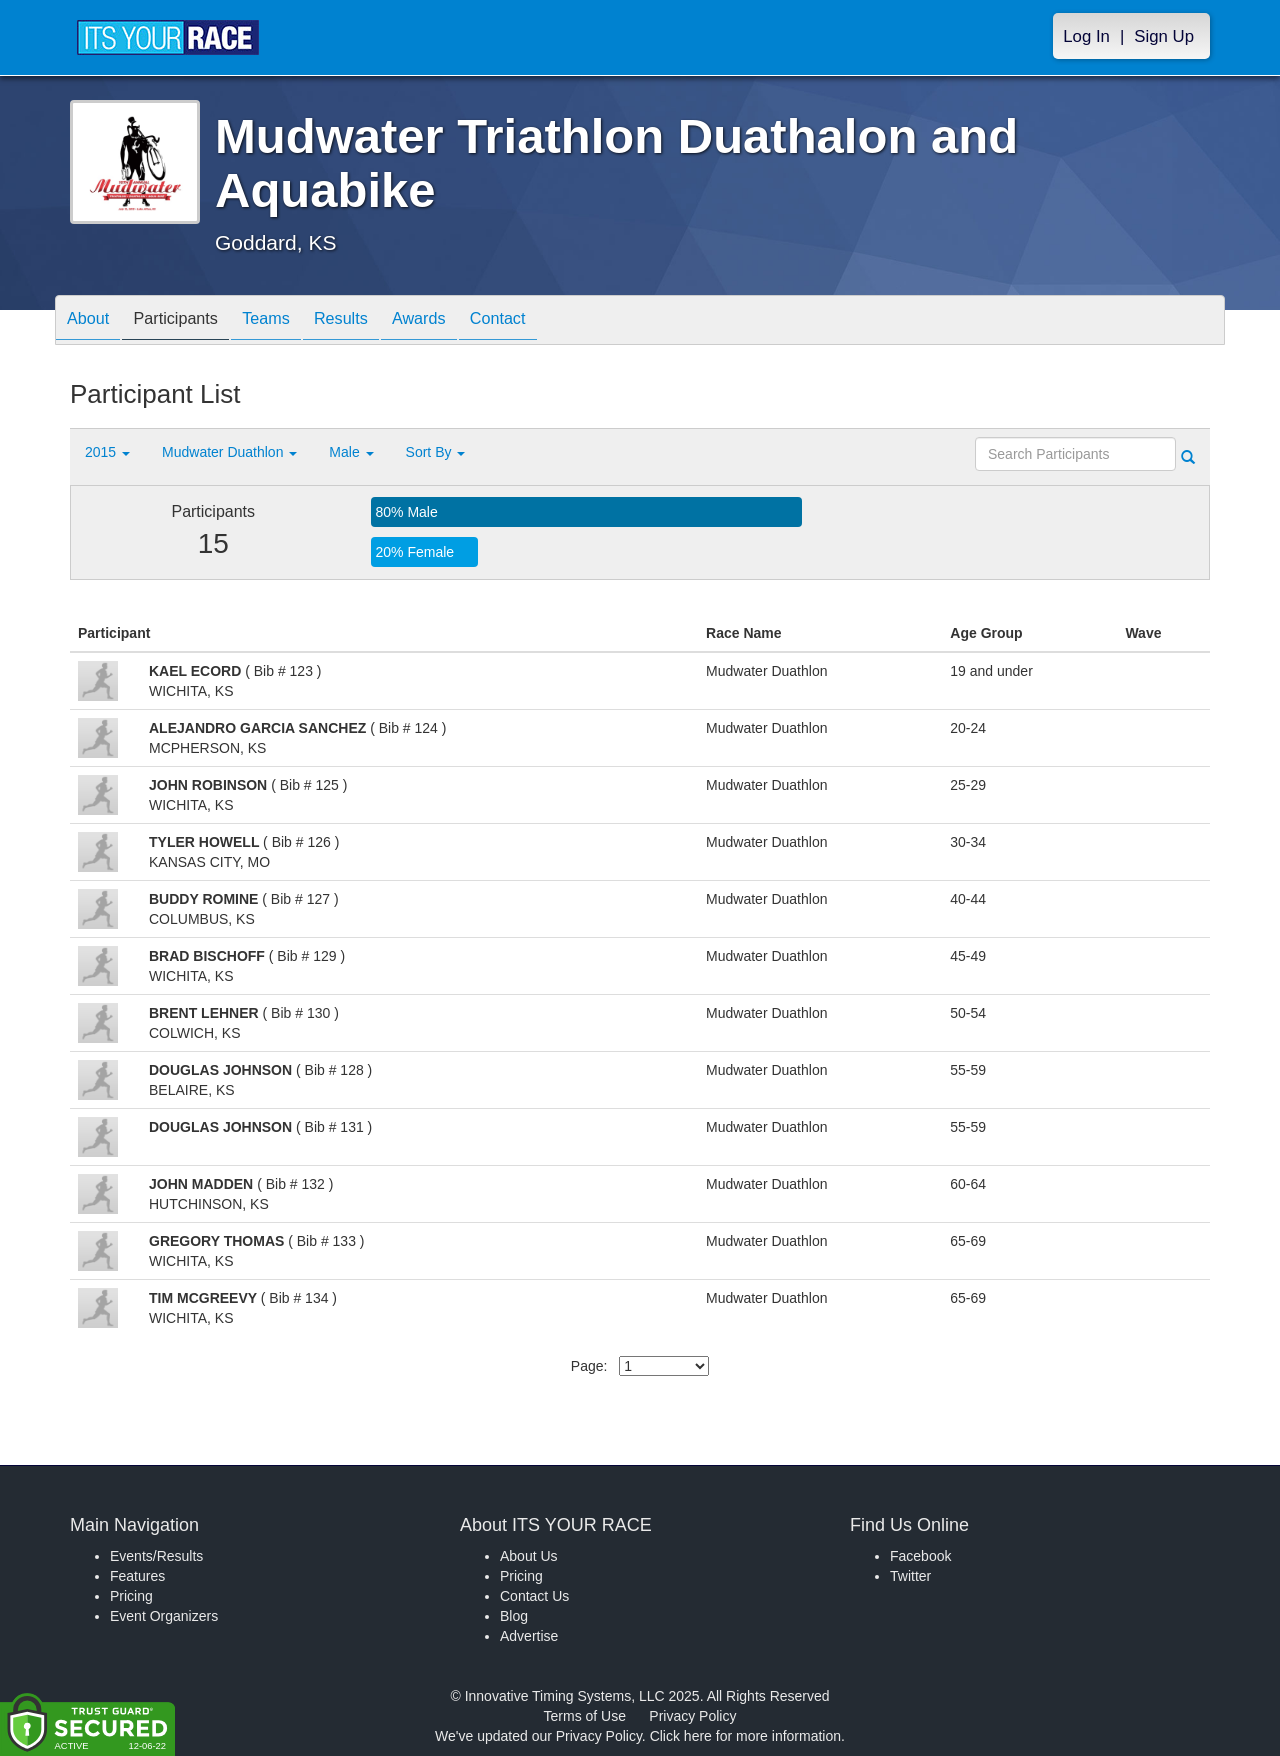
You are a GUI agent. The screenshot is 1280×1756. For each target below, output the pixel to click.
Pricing (131, 1596)
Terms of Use (585, 1716)
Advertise (529, 1636)
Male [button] (351, 452)
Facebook (920, 1556)
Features (137, 1576)
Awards (464, 321)
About (93, 321)
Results (376, 321)
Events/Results (156, 1556)
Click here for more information (745, 1736)
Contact (553, 321)
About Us (529, 1556)
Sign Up (1164, 36)
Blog (514, 1616)
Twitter (910, 1576)
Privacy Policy (692, 1716)
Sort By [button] (436, 452)
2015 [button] (107, 452)
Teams (291, 321)
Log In (1086, 36)
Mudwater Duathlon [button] (229, 452)
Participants (191, 321)
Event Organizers (164, 1616)
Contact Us (534, 1596)
